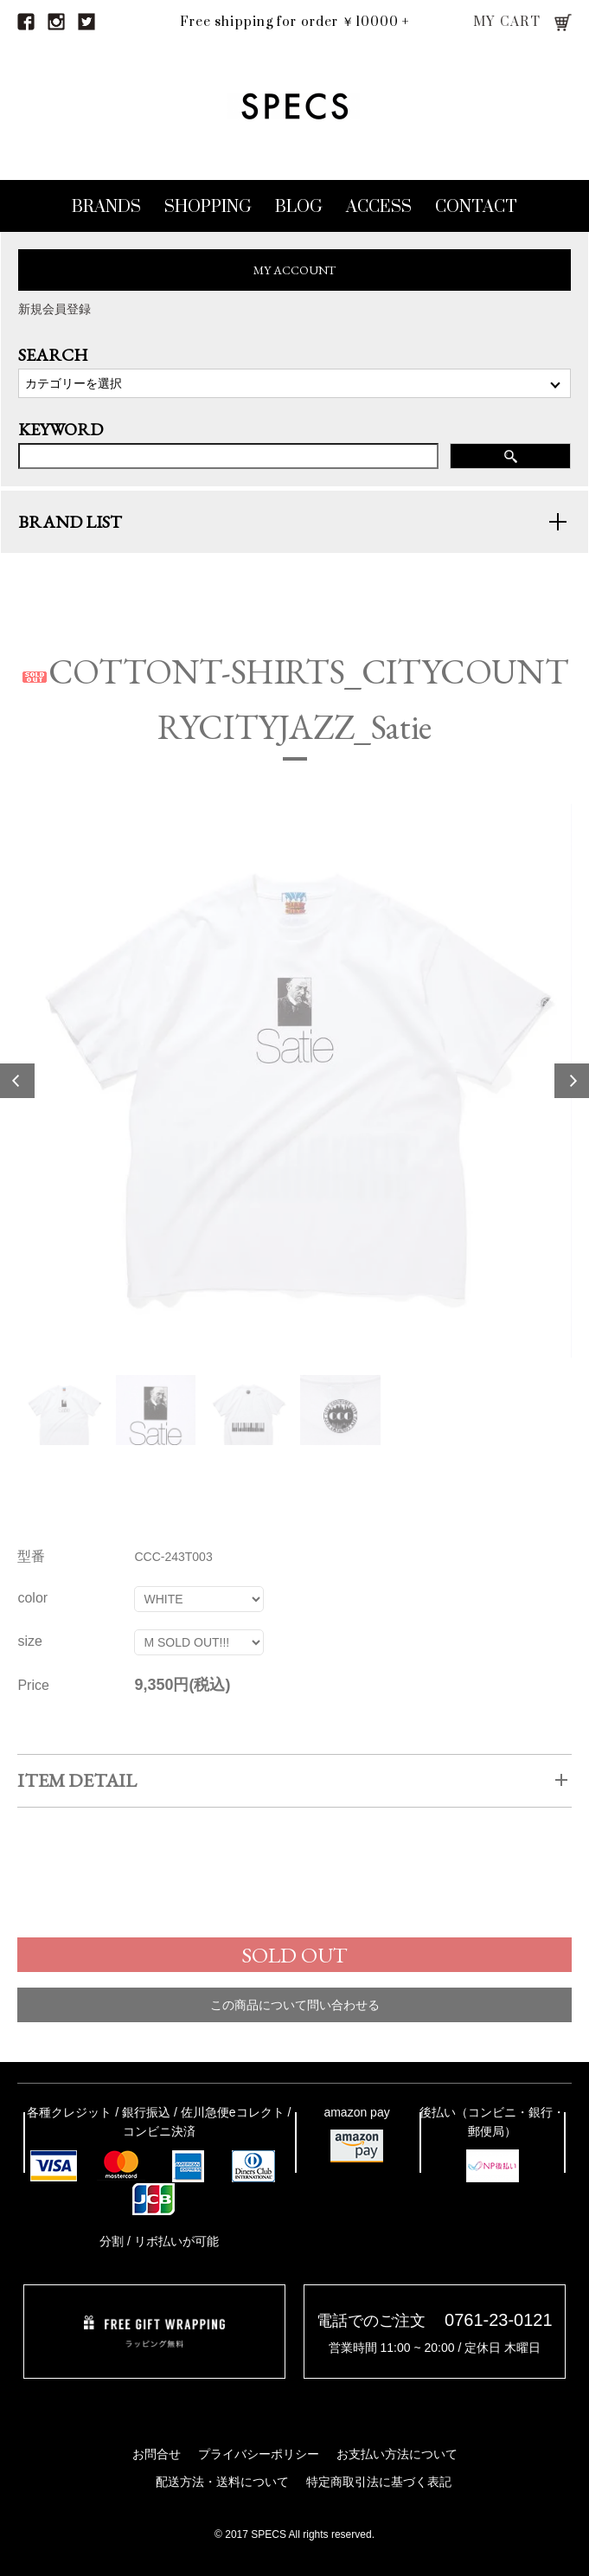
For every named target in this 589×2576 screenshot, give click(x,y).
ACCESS (379, 207)
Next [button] (571, 1100)
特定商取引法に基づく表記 (378, 2482)
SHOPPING (208, 207)
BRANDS (106, 207)
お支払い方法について (397, 2454)
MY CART (507, 22)
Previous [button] (17, 1100)
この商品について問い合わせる (295, 2024)
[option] (294, 1101)
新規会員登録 (54, 309)
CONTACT (476, 207)
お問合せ (156, 2454)
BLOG (299, 207)
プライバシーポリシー (258, 2454)
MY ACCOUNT (294, 270)
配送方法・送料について (222, 2482)
